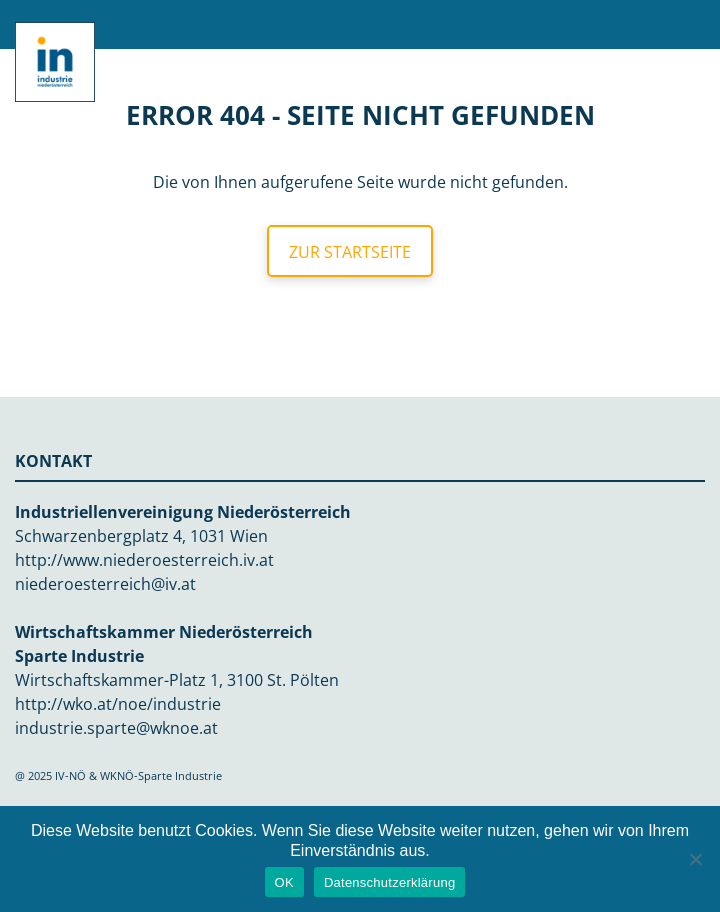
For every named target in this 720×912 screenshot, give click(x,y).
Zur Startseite (350, 252)
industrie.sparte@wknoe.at (116, 728)
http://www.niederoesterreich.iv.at (144, 560)
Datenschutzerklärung (389, 882)
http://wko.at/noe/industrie (118, 704)
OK (284, 882)
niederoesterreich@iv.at (105, 584)
